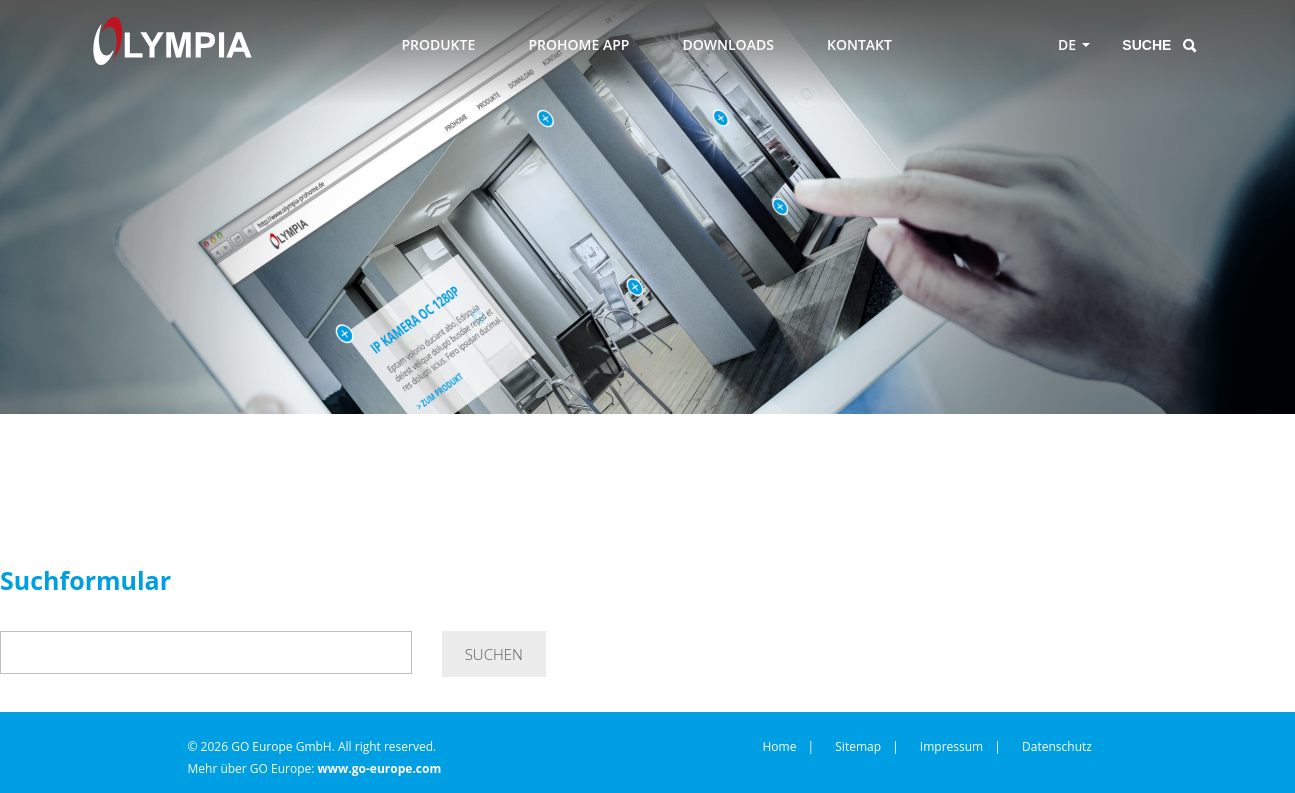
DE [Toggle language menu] (1067, 44)
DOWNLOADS (728, 44)
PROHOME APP (578, 44)
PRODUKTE (438, 44)
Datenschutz (1057, 746)
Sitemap (858, 746)
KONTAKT (859, 44)
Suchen (494, 654)
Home (780, 746)
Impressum (951, 746)
